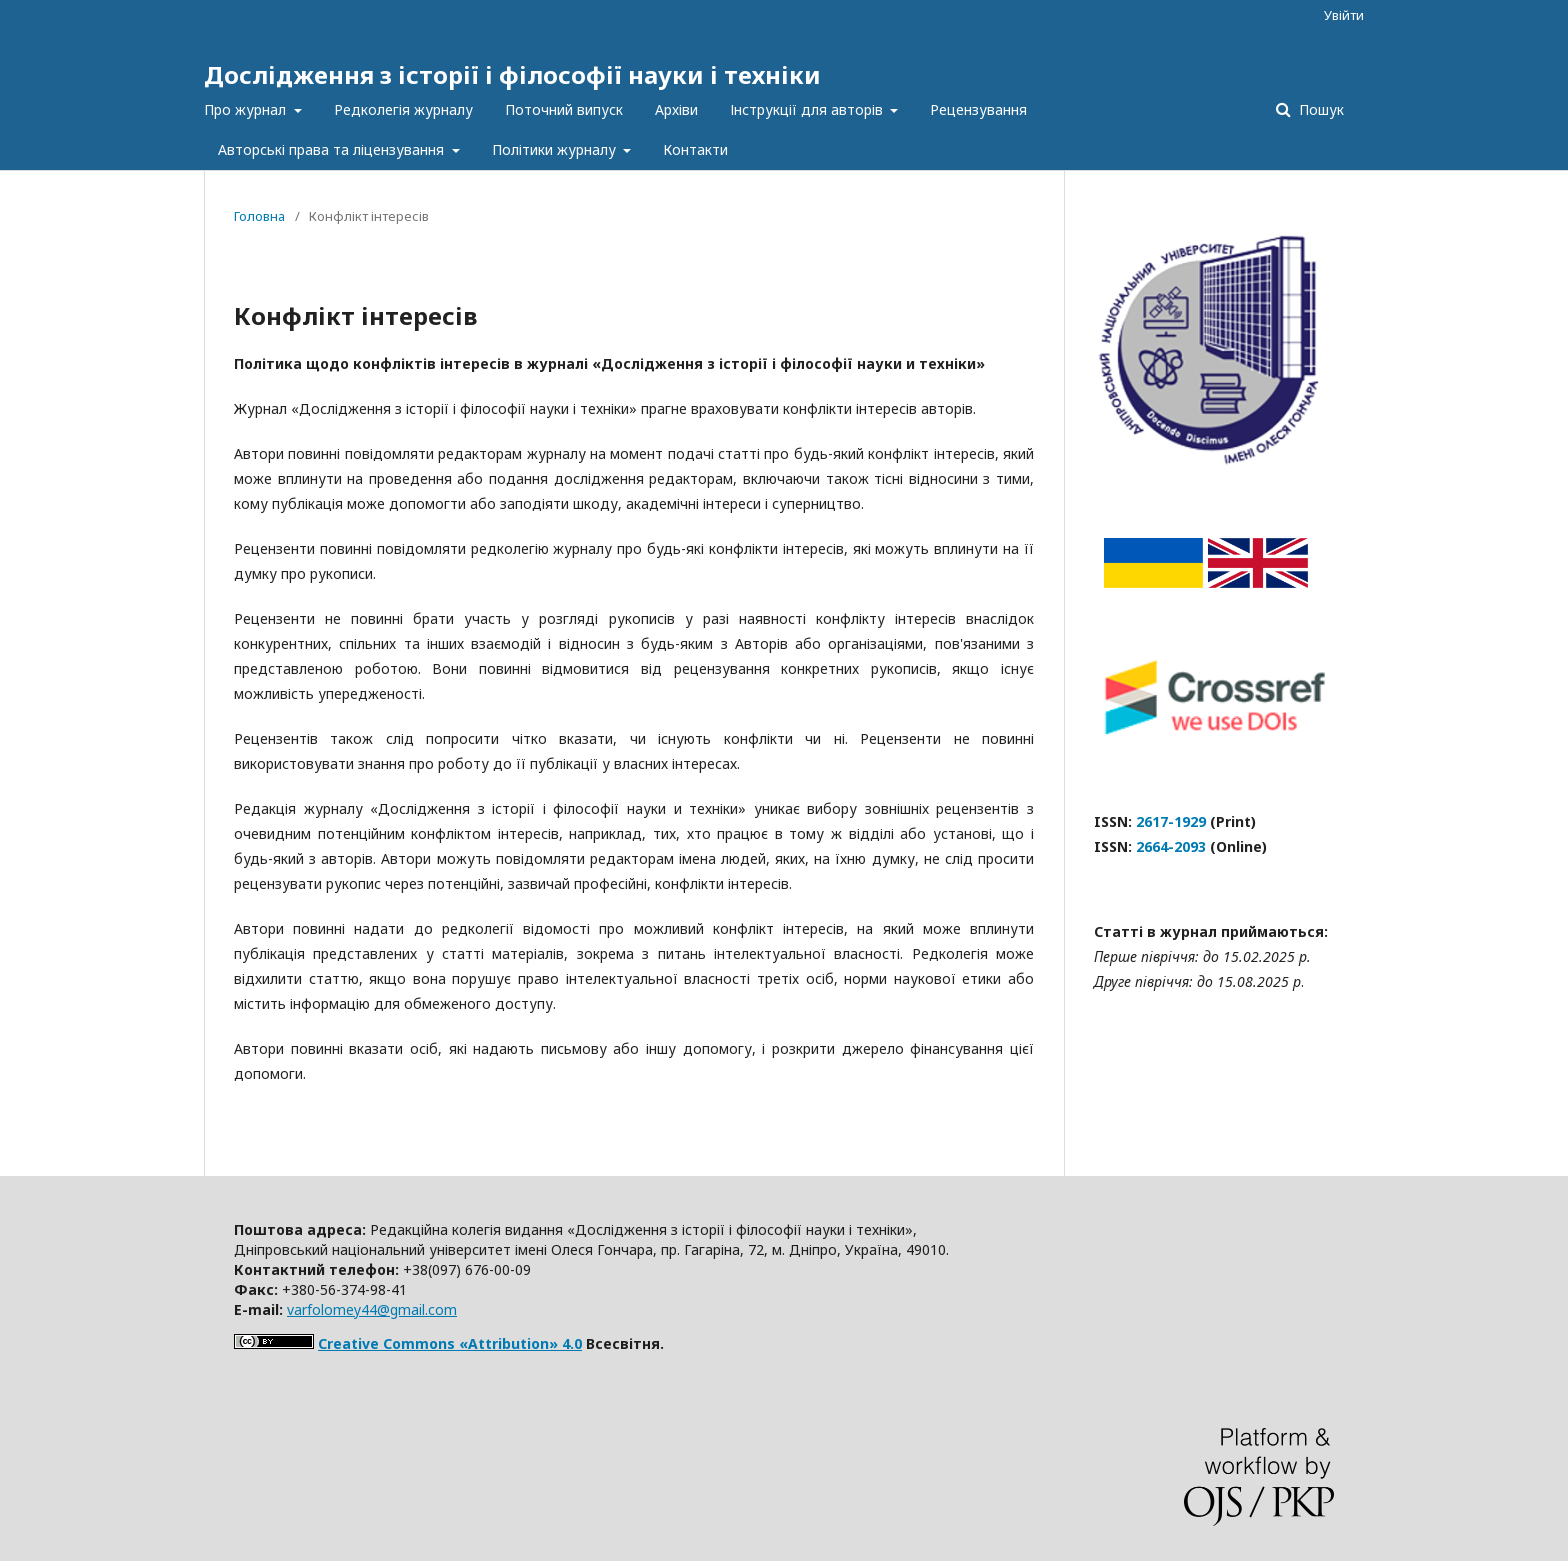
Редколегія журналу (403, 109)
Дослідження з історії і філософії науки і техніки (512, 74)
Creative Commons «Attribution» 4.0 (450, 1343)
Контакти (695, 149)
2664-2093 (1171, 846)
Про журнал (247, 109)
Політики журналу (556, 149)
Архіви (676, 109)
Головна (259, 216)
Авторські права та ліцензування (333, 149)
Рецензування (978, 109)
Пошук (1319, 109)
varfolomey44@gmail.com (372, 1309)
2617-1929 (1171, 821)
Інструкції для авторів (808, 109)
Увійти (1344, 15)
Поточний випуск (564, 109)
